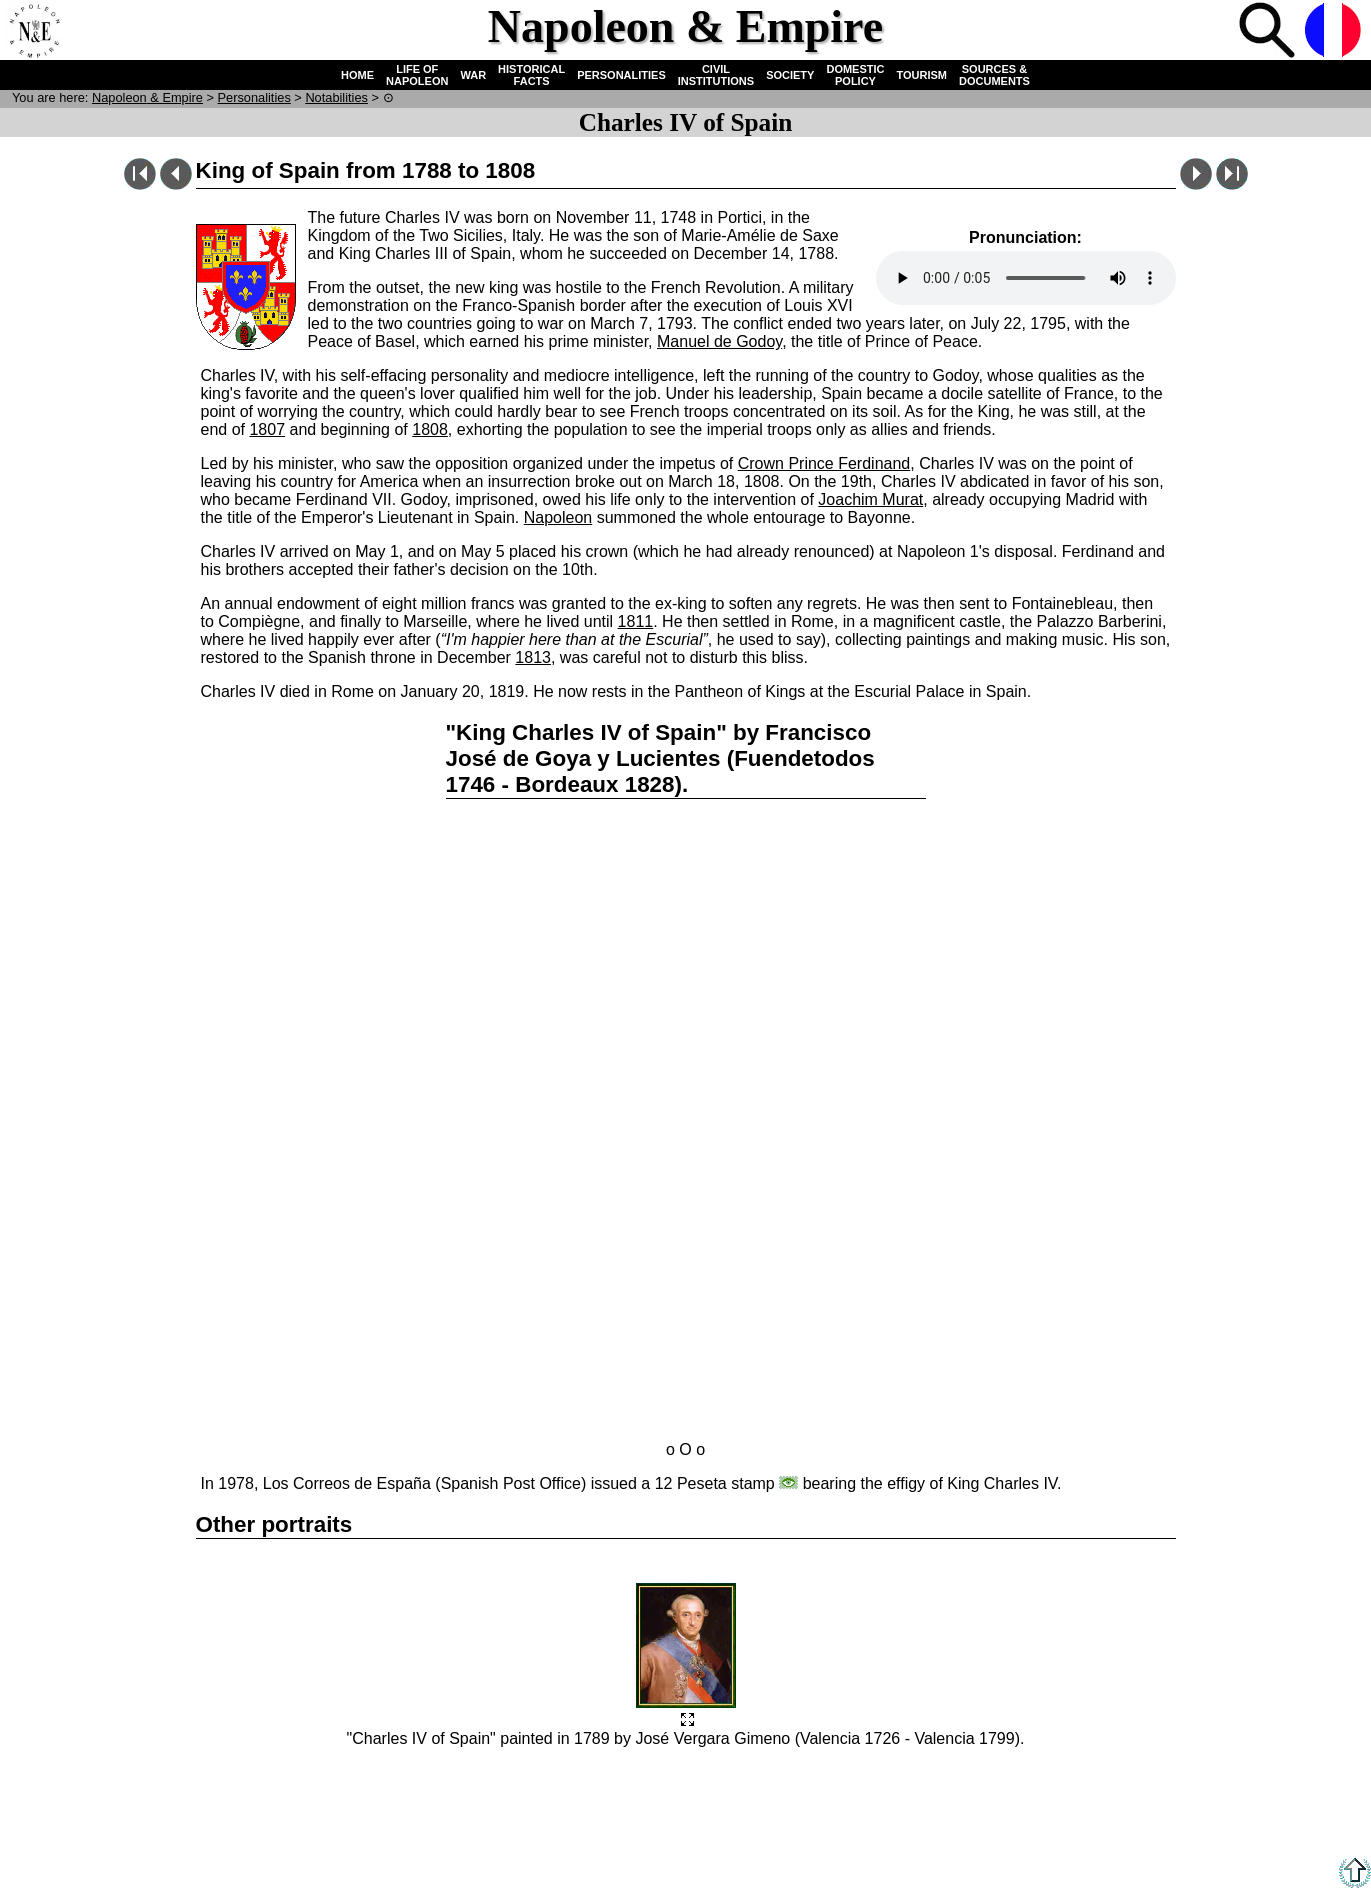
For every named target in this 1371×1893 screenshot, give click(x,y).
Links (584, 1789)
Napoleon (558, 517)
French (1335, 32)
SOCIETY (790, 75)
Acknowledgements (640, 1804)
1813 (533, 657)
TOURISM (922, 75)
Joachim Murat (870, 499)
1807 (267, 429)
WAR (473, 75)
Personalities (254, 97)
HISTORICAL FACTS (531, 75)
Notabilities (336, 97)
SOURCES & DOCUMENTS (994, 75)
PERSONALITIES (621, 75)
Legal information (753, 1789)
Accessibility (651, 1789)
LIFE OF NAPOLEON (417, 75)
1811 (636, 621)
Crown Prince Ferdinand (824, 463)
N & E (147, 97)
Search (1269, 32)
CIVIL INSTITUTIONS (716, 75)
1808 (430, 429)
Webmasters (750, 1804)
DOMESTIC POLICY (855, 75)
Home (34, 32)
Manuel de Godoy (719, 341)
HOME (357, 75)
